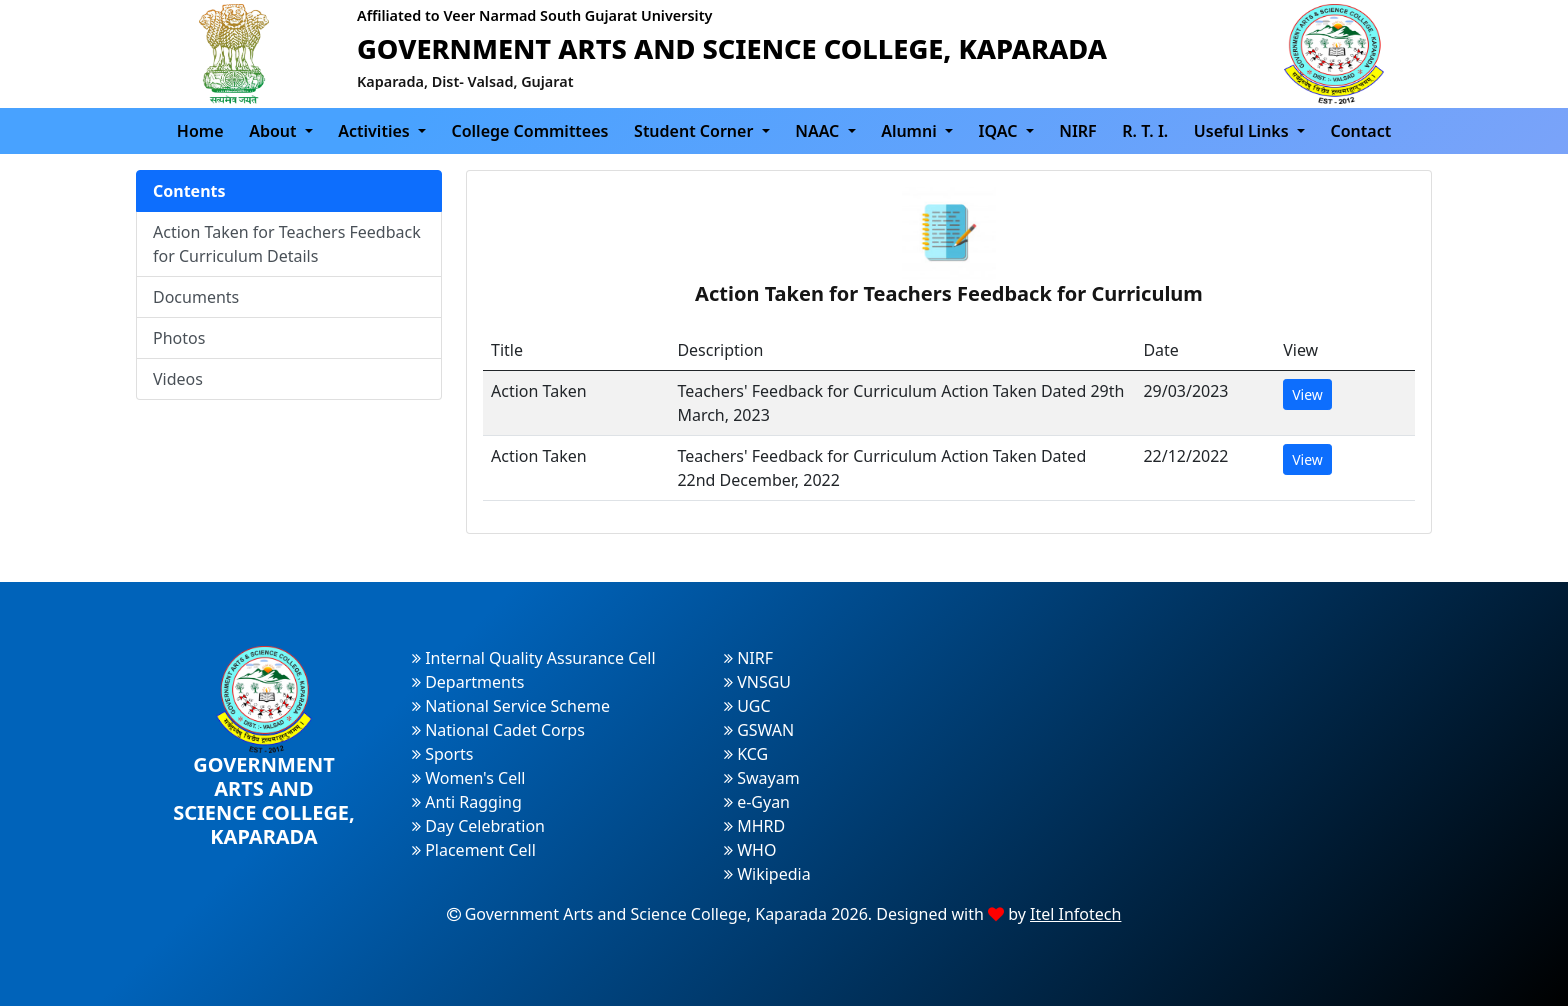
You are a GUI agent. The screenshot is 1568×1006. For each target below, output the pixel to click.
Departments (468, 682)
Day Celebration (478, 826)
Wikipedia (767, 874)
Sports (443, 754)
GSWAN (759, 730)
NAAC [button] (819, 131)
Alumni (911, 131)
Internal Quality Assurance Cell (534, 658)
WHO (750, 850)
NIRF (1078, 131)
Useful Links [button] (1243, 131)
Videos (178, 379)
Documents (196, 297)
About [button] (275, 131)
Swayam (762, 778)
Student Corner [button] (695, 131)
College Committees (530, 131)
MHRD (754, 826)
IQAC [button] (1000, 131)
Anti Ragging (467, 802)
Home (200, 131)
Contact (1360, 131)
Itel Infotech (1075, 914)
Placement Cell (474, 850)
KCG (746, 754)
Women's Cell (468, 778)
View (1307, 394)
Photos (179, 338)
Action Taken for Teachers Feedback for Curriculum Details (287, 244)
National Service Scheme (511, 706)
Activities (376, 131)
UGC (747, 706)
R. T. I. (1145, 131)
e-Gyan (757, 802)
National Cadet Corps (498, 730)
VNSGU (757, 682)
